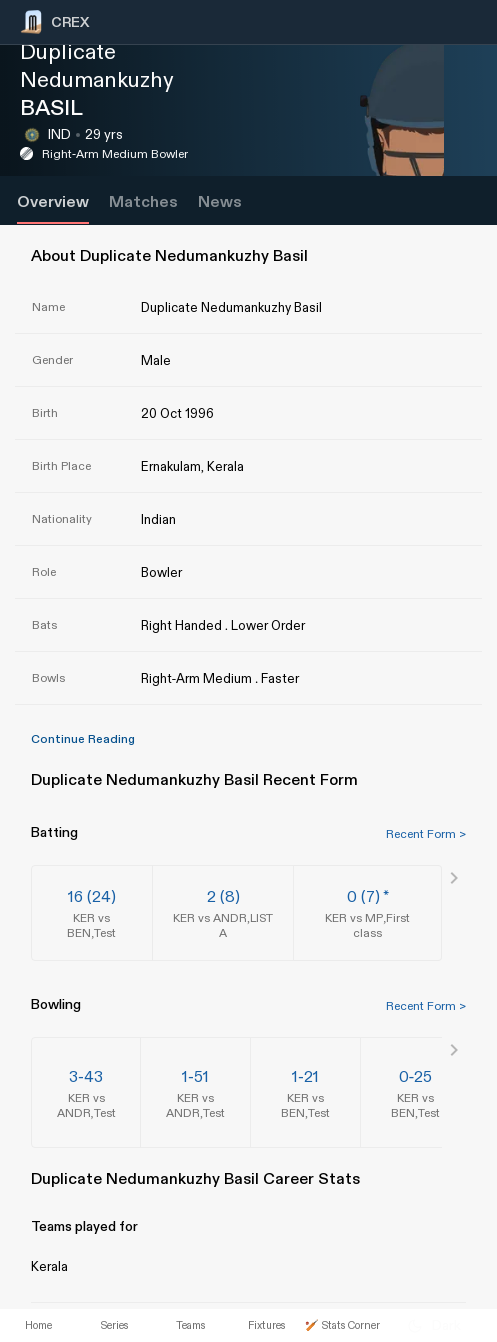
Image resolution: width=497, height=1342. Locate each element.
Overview (53, 202)
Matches (143, 202)
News (220, 202)
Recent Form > (426, 834)
